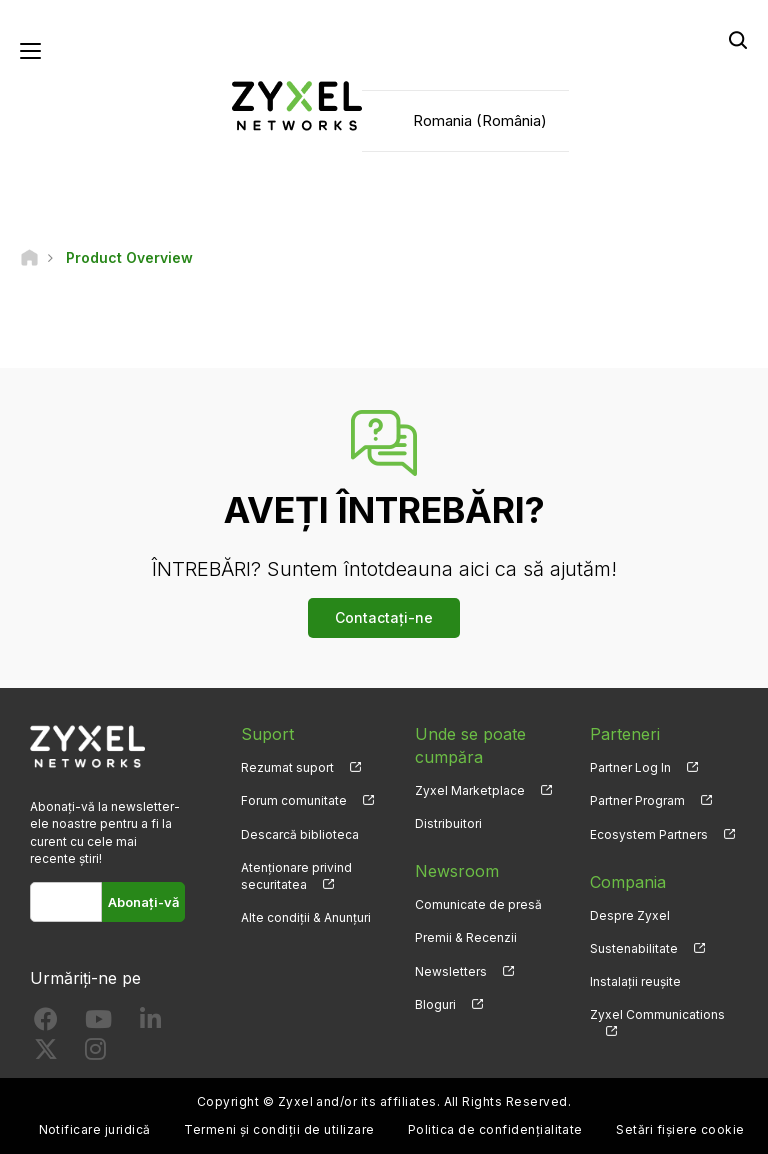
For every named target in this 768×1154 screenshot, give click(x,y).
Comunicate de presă (478, 904)
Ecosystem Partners (649, 834)
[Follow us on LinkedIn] (150, 1023)
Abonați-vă (143, 902)
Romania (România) (480, 120)
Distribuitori (448, 823)
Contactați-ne (384, 617)
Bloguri (435, 1004)
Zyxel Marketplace (470, 790)
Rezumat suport (287, 767)
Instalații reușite (635, 981)
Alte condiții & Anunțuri (306, 917)
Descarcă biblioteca (300, 834)
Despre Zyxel (630, 915)
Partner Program (637, 800)
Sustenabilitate (634, 948)
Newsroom (457, 871)
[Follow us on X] (46, 1053)
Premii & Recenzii (466, 937)
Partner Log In (630, 767)
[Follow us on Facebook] (46, 1023)
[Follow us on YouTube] (98, 1023)
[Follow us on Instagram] (95, 1053)
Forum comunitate (294, 800)
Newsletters (451, 971)
